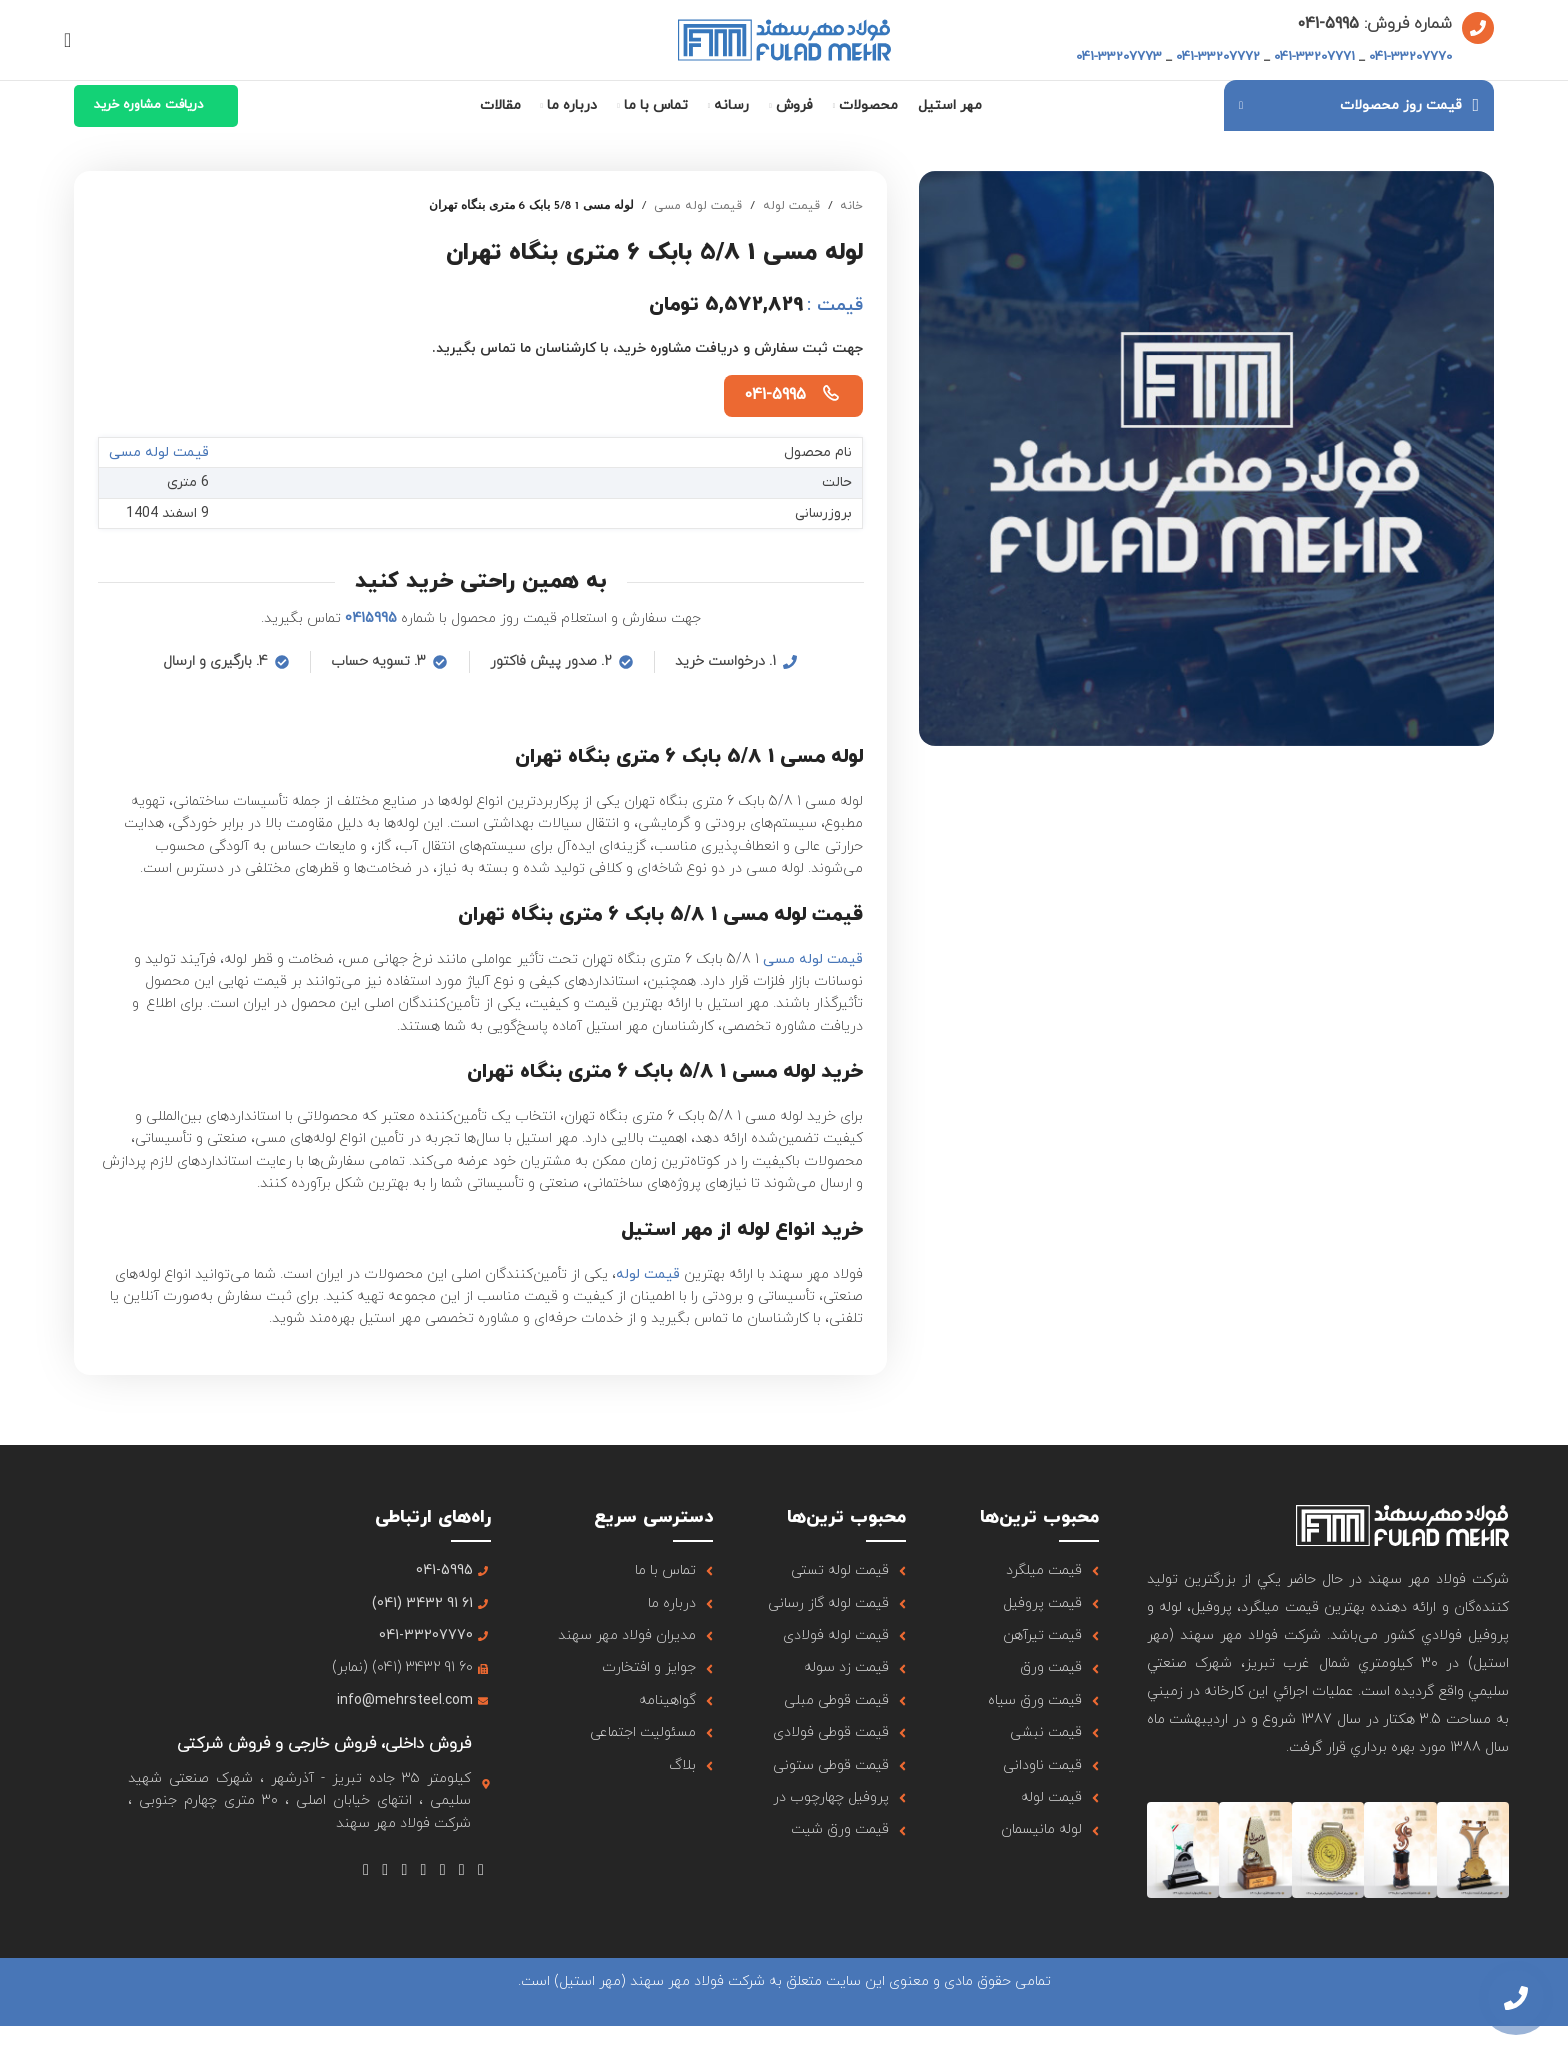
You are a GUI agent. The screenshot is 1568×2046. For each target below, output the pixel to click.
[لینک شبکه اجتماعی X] (461, 1870)
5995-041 (1328, 24)
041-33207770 (1410, 57)
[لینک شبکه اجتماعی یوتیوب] (423, 1870)
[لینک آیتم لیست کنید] (1026, 1571)
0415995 (371, 618)
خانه (851, 206)
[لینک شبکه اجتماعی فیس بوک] (480, 1870)
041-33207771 (1314, 57)
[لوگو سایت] (784, 38)
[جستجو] (74, 40)
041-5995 (775, 395)
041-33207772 (1218, 57)
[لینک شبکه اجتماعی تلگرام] (365, 1870)
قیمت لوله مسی (698, 206)
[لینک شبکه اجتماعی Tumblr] (404, 1870)
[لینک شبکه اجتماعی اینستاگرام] (442, 1870)
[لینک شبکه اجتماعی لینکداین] (385, 1870)
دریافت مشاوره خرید (148, 105)
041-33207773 (1119, 57)
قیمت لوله (791, 206)
